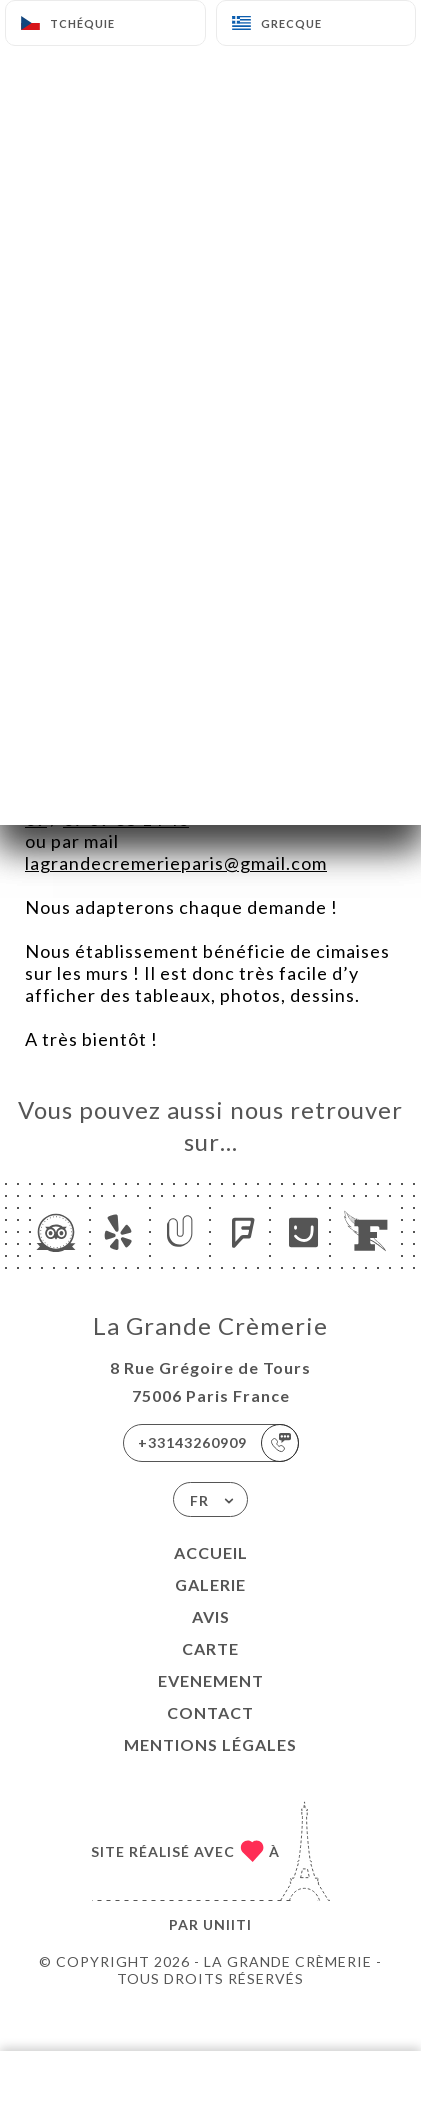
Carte (210, 1648)
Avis (211, 1616)
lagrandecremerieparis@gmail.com (176, 863)
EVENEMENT (211, 1680)
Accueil (211, 1552)
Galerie (210, 1584)
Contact (210, 1712)
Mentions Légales (210, 1744)
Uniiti (227, 1924)
